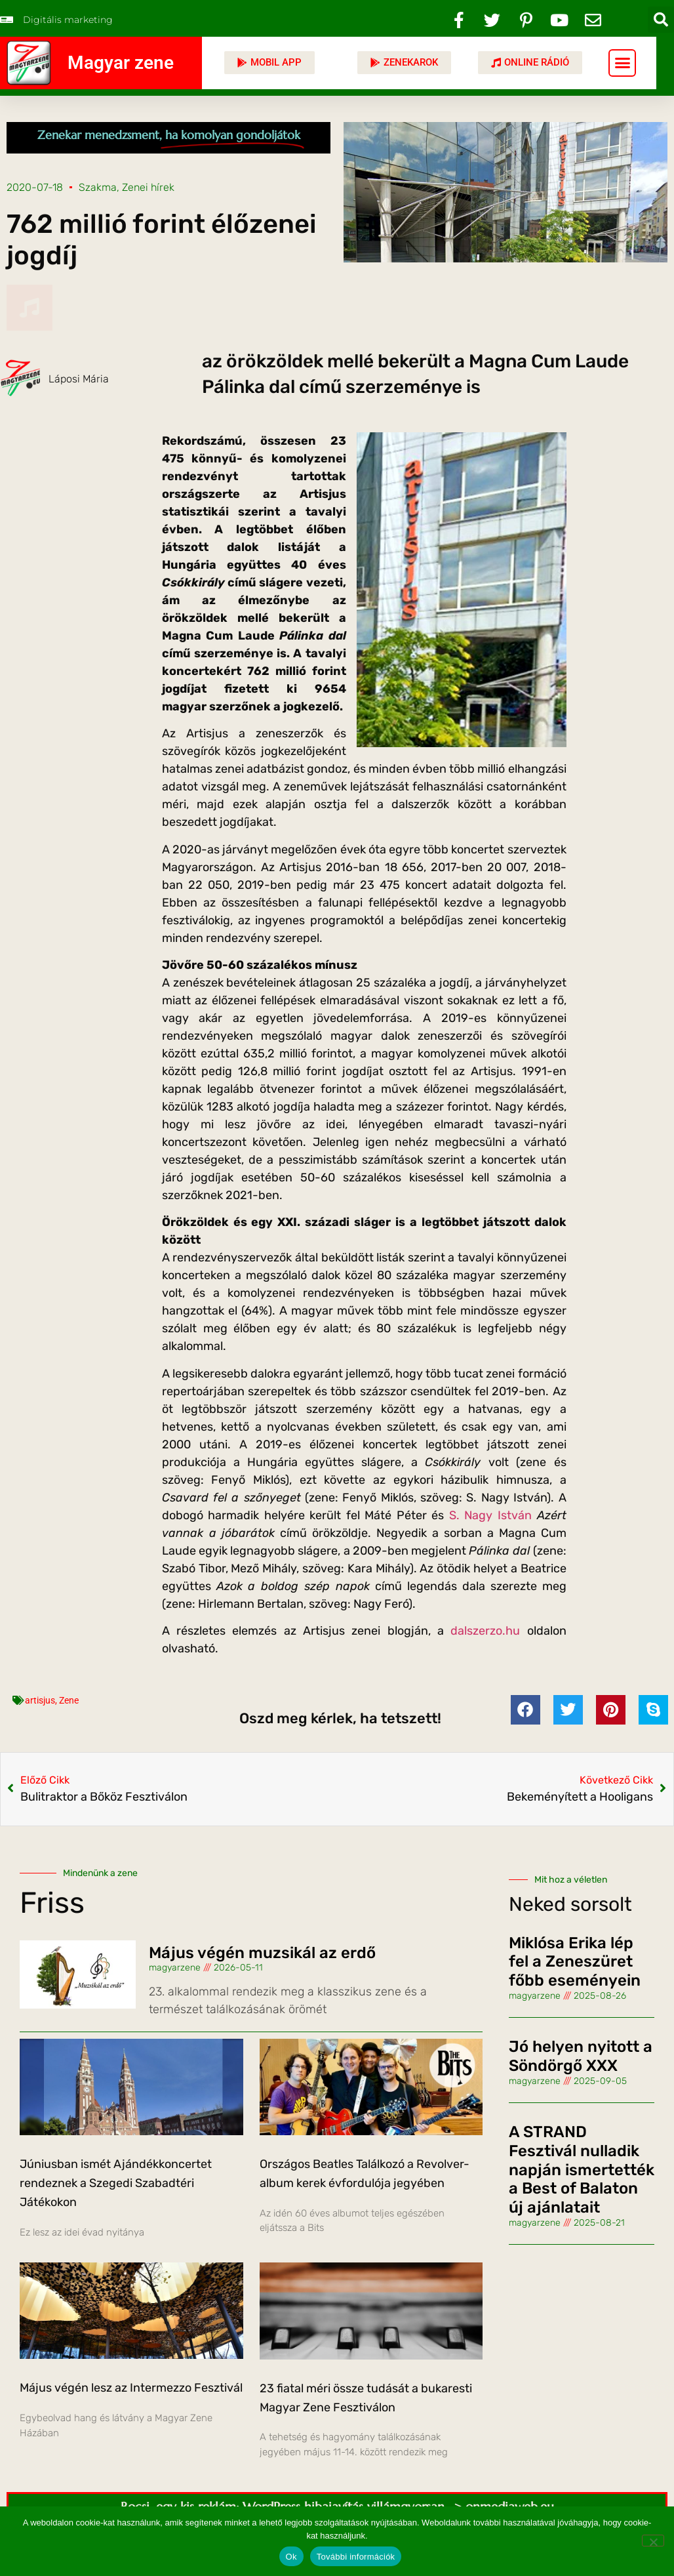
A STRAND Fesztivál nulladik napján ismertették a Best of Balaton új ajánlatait (581, 2170)
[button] (661, 20)
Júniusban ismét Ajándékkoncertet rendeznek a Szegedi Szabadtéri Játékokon (116, 2183)
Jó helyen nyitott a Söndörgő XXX (580, 2056)
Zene (69, 1700)
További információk (356, 2557)
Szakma (98, 187)
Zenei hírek (148, 187)
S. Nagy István (490, 1515)
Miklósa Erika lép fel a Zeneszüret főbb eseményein (575, 1962)
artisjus (40, 1700)
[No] (653, 2540)
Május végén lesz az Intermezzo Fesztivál (131, 2388)
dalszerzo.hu (485, 1631)
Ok (291, 2557)
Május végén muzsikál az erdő (262, 1953)
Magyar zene (121, 62)
